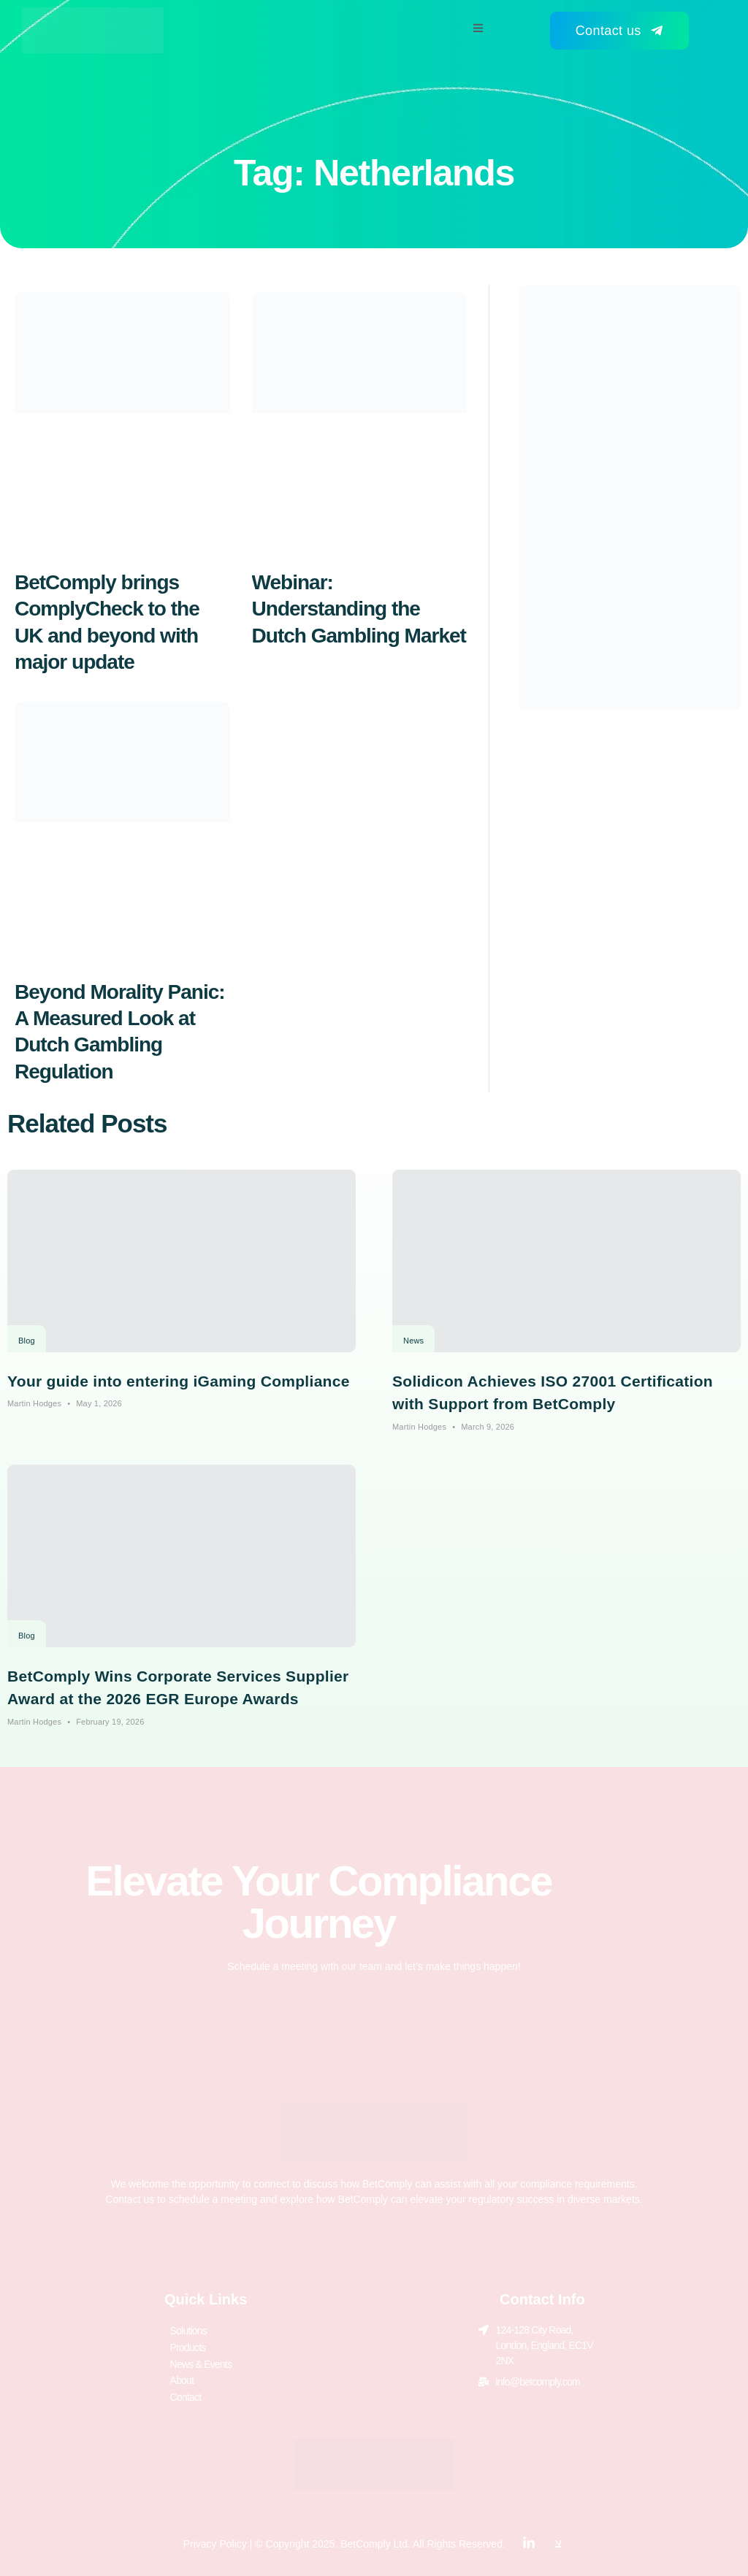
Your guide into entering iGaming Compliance (178, 1381)
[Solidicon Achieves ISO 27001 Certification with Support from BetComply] (566, 1261)
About (182, 2376)
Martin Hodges (34, 1403)
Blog (26, 1340)
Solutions (188, 2330)
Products (188, 2345)
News (413, 1340)
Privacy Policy (215, 2537)
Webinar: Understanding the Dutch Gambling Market (359, 609)
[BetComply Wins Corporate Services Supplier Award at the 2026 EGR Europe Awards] (181, 1556)
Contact (186, 2391)
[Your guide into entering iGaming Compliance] (181, 1261)
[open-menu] (478, 30)
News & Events (201, 2360)
